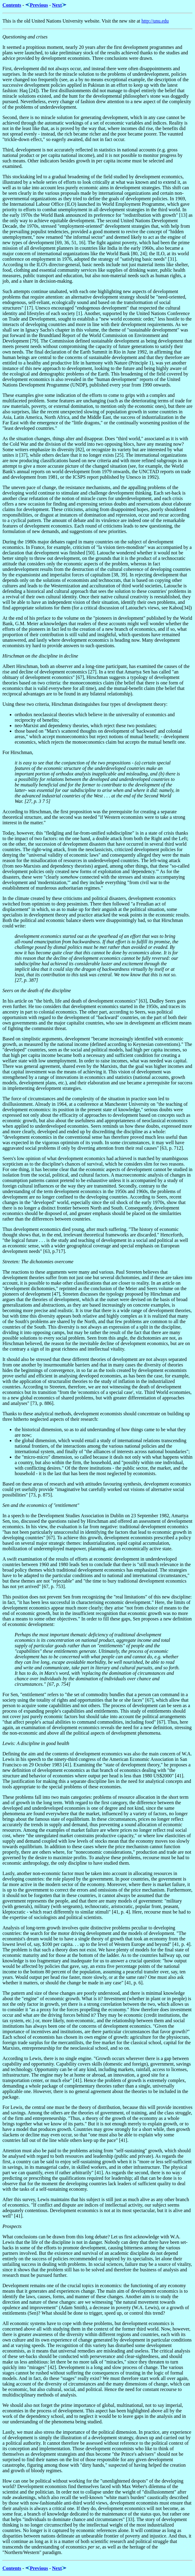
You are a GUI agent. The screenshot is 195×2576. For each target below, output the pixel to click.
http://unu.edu (155, 21)
